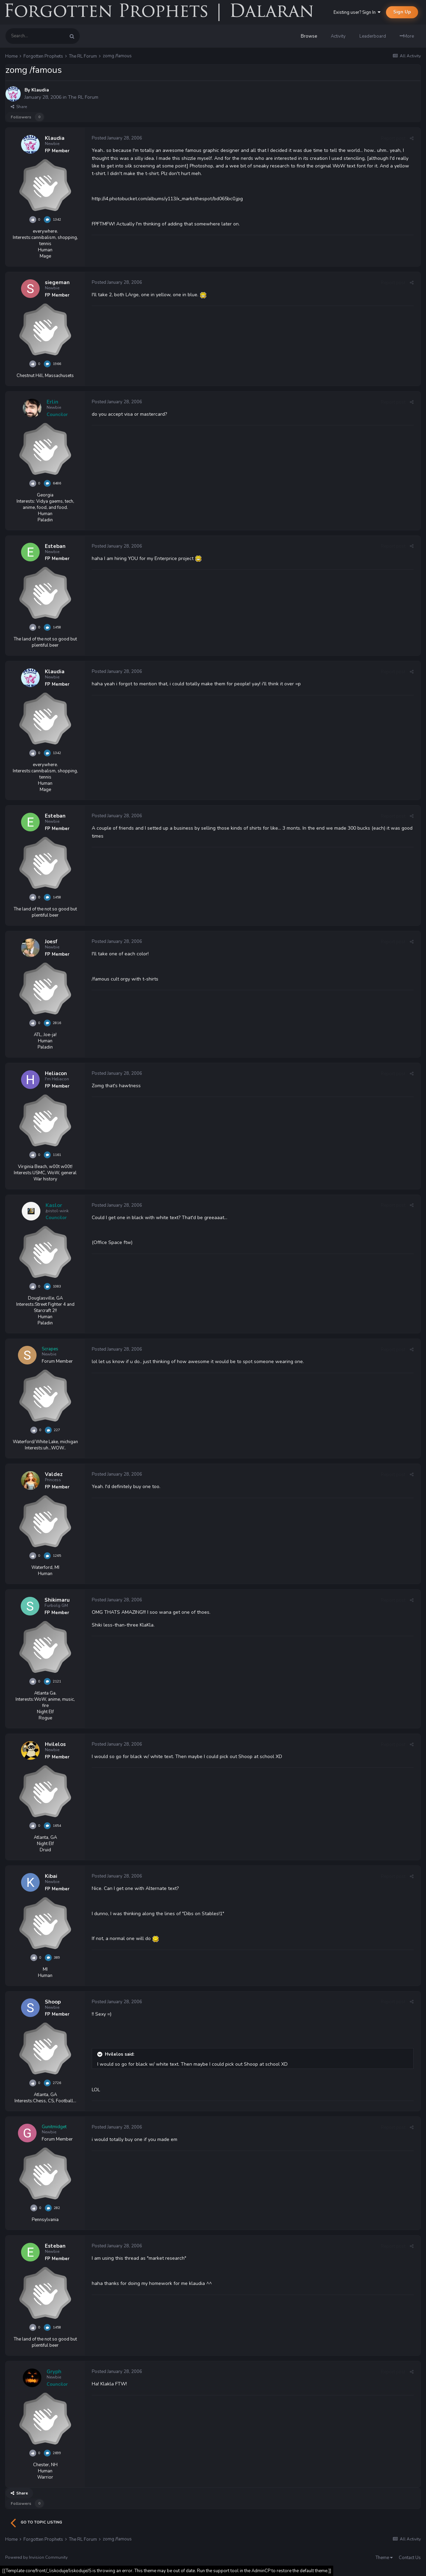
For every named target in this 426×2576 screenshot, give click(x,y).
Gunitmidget (54, 2127)
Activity (338, 36)
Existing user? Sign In (357, 12)
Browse (309, 36)
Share (19, 106)
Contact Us (410, 2558)
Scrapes (50, 1349)
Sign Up (402, 12)
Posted (117, 138)
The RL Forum (83, 97)
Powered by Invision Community (36, 2557)
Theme (384, 2558)
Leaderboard (372, 36)
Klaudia (40, 90)
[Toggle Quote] (100, 2054)
